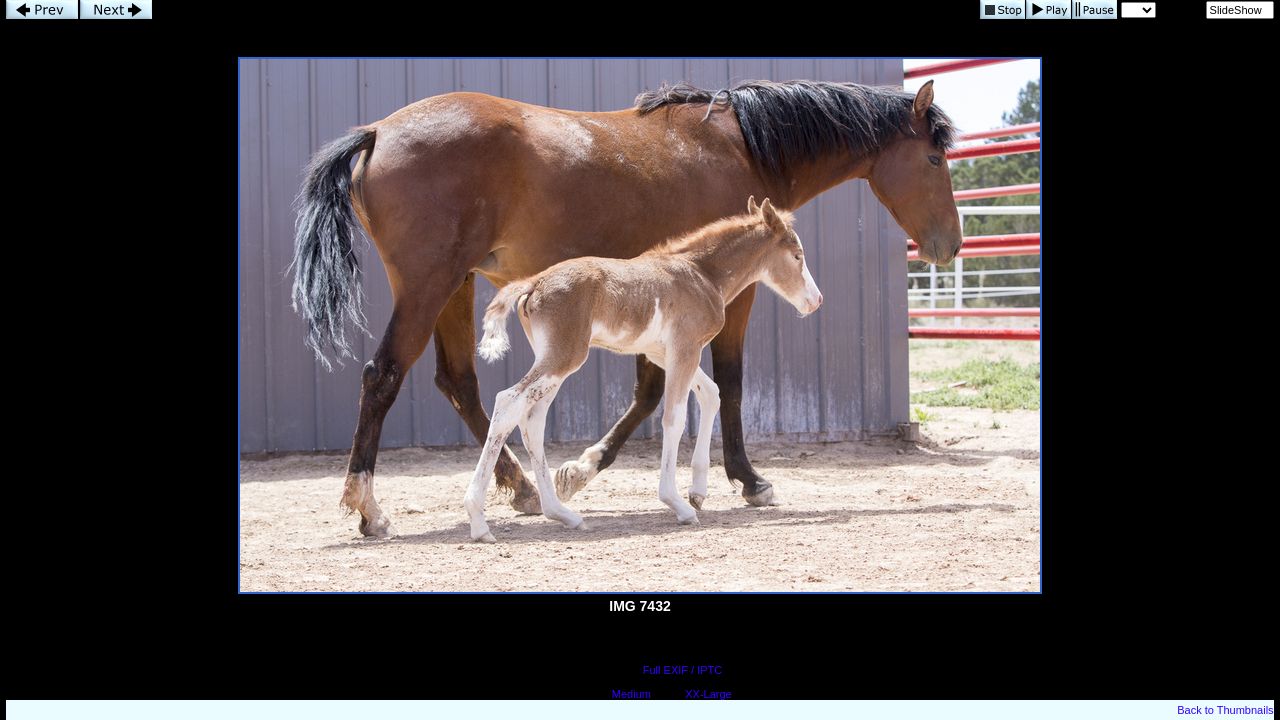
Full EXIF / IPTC (682, 670)
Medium (631, 694)
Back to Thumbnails (1225, 710)
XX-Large (708, 694)
